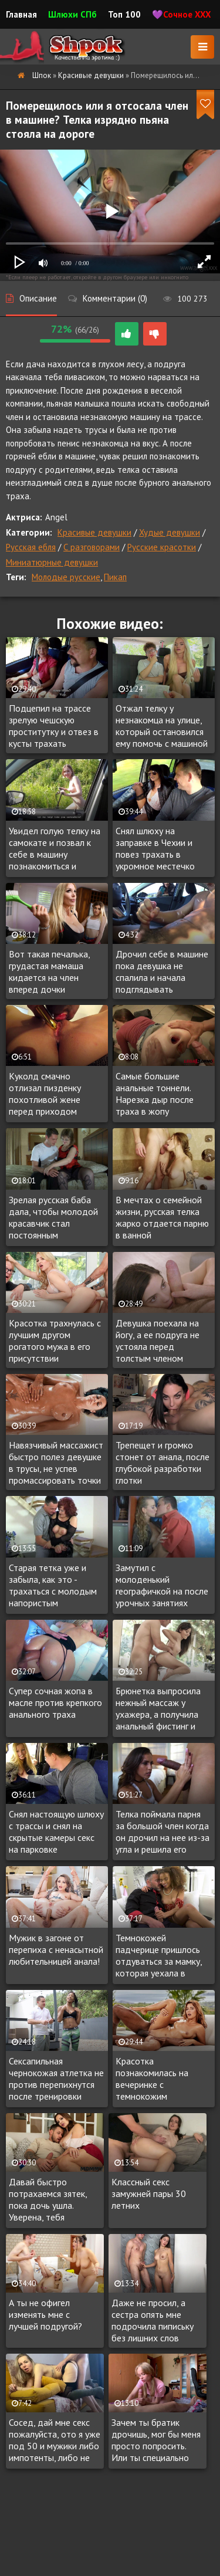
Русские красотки (161, 547)
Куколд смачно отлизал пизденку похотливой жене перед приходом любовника (45, 1094)
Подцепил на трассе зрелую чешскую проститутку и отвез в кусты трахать (54, 725)
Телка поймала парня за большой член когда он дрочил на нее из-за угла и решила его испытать (162, 1832)
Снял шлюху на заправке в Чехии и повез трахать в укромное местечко (155, 848)
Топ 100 (124, 14)
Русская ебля (31, 547)
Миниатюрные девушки (52, 562)
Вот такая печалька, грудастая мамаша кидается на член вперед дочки (49, 971)
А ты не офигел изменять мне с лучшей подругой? (45, 2314)
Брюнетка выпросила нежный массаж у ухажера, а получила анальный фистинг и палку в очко (158, 1709)
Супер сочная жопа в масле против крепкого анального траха (55, 1702)
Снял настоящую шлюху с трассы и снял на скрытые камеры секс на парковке (56, 1831)
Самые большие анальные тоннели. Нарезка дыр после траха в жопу (155, 1093)
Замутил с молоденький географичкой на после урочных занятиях (162, 1585)
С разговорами (91, 547)
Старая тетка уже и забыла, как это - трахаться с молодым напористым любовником (53, 1586)
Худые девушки (169, 532)
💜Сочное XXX (181, 14)
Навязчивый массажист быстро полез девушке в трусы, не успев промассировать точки (56, 1462)
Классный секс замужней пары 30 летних (148, 2193)
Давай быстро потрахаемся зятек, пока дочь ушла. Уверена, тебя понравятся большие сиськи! (50, 2200)
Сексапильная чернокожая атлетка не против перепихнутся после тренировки (56, 2078)
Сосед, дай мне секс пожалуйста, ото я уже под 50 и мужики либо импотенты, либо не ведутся (54, 2440)
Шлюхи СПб (72, 14)
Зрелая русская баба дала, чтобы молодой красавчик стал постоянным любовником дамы (53, 1218)
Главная (21, 14)
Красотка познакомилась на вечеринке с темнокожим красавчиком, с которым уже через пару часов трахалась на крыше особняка (159, 2079)
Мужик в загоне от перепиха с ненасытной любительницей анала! (56, 1949)
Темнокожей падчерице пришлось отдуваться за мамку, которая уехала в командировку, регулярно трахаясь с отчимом (159, 1956)
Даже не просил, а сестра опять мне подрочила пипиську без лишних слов (152, 2320)
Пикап (115, 577)
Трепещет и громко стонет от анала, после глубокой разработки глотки (162, 1462)
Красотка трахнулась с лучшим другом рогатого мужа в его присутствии (55, 1340)
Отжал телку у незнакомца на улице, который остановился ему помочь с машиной (162, 725)
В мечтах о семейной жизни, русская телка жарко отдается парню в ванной (162, 1217)
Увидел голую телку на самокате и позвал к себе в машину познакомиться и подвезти (54, 849)
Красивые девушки (94, 532)
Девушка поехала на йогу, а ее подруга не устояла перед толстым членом (157, 1340)
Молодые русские (66, 577)
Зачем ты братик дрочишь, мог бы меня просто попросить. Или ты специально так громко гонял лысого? (156, 2440)
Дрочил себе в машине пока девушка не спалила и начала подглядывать (162, 971)
